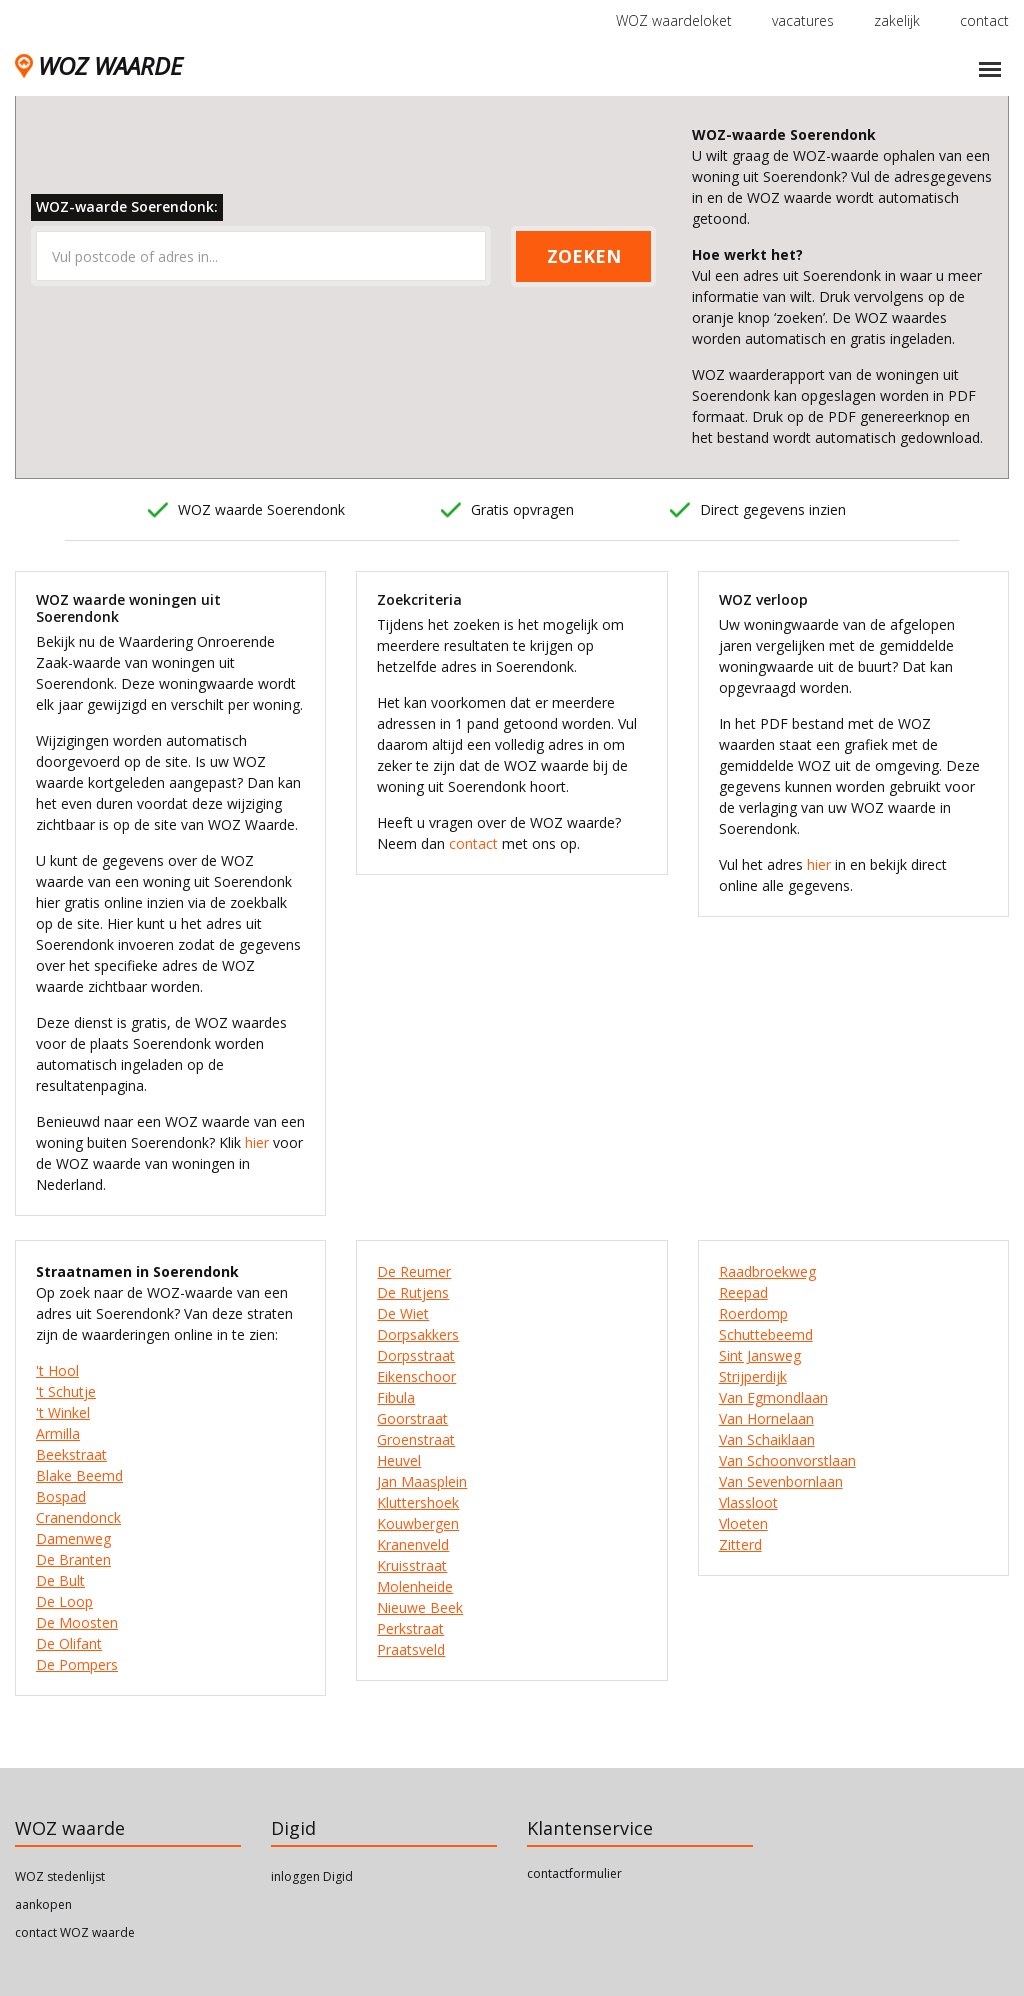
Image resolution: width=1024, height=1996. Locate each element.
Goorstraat (412, 1418)
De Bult (60, 1580)
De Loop (64, 1601)
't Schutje (66, 1391)
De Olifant (69, 1643)
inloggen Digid (312, 1876)
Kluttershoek (418, 1502)
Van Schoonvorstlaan (787, 1460)
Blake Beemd (79, 1475)
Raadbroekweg (767, 1271)
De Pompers (77, 1664)
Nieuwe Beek (420, 1607)
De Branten (73, 1559)
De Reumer (414, 1271)
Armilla (58, 1433)
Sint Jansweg (760, 1355)
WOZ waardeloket (674, 20)
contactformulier (574, 1873)
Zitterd (740, 1544)
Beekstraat (71, 1454)
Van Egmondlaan (773, 1397)
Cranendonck (78, 1517)
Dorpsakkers (418, 1334)
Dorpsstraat (416, 1355)
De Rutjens (413, 1292)
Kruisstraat (412, 1565)
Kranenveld (413, 1544)
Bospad (61, 1496)
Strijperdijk (753, 1376)
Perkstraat (410, 1628)
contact (984, 20)
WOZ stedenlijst (60, 1876)
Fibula (396, 1397)
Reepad (743, 1292)
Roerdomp (753, 1313)
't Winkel (63, 1412)
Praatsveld (411, 1649)
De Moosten (77, 1622)
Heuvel (399, 1460)
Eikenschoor (416, 1376)
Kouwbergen (418, 1523)
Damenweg (73, 1538)
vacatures (803, 20)
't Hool (57, 1370)
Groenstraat (416, 1439)
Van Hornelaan (766, 1418)
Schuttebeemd (766, 1334)
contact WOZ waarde (75, 1932)
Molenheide (415, 1586)
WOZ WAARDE (98, 65)
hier (257, 1142)
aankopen (43, 1904)
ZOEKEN (584, 256)
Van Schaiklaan (767, 1439)
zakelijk (897, 20)
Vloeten (743, 1523)
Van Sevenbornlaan (781, 1481)
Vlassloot (748, 1502)
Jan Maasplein (422, 1481)
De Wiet (403, 1313)
